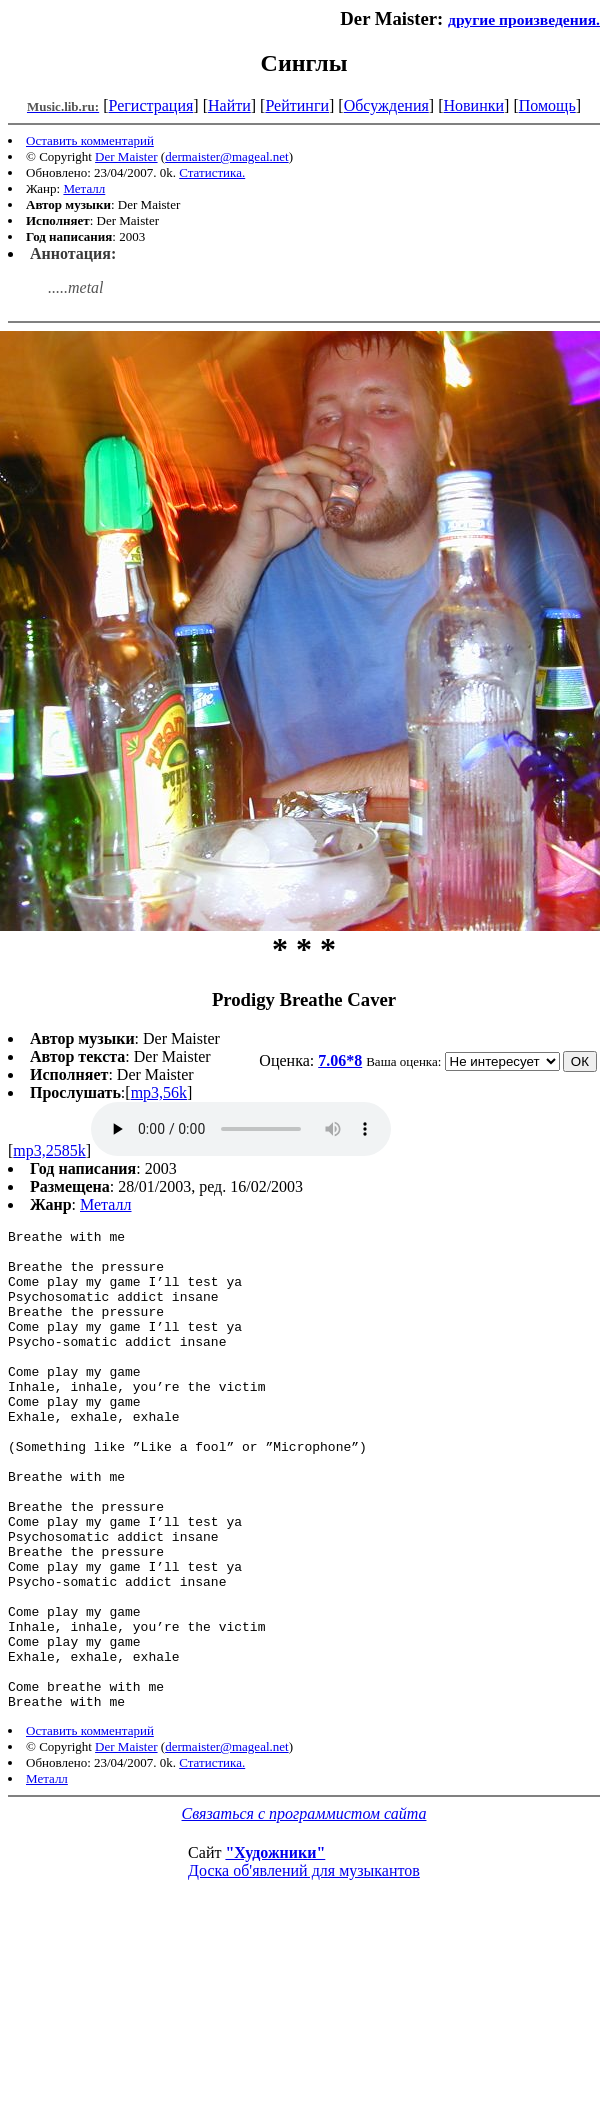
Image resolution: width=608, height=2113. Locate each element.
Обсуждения (386, 105)
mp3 (241, 1129)
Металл (84, 188)
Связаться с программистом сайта (304, 1909)
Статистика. (212, 172)
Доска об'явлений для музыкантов (304, 1966)
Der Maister (126, 156)
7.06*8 (340, 1060)
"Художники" (275, 1948)
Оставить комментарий (90, 140)
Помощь (547, 105)
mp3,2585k (49, 1150)
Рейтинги (297, 105)
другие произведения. (524, 19)
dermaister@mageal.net (227, 156)
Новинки (473, 105)
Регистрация (151, 105)
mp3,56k (159, 1092)
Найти (229, 105)
